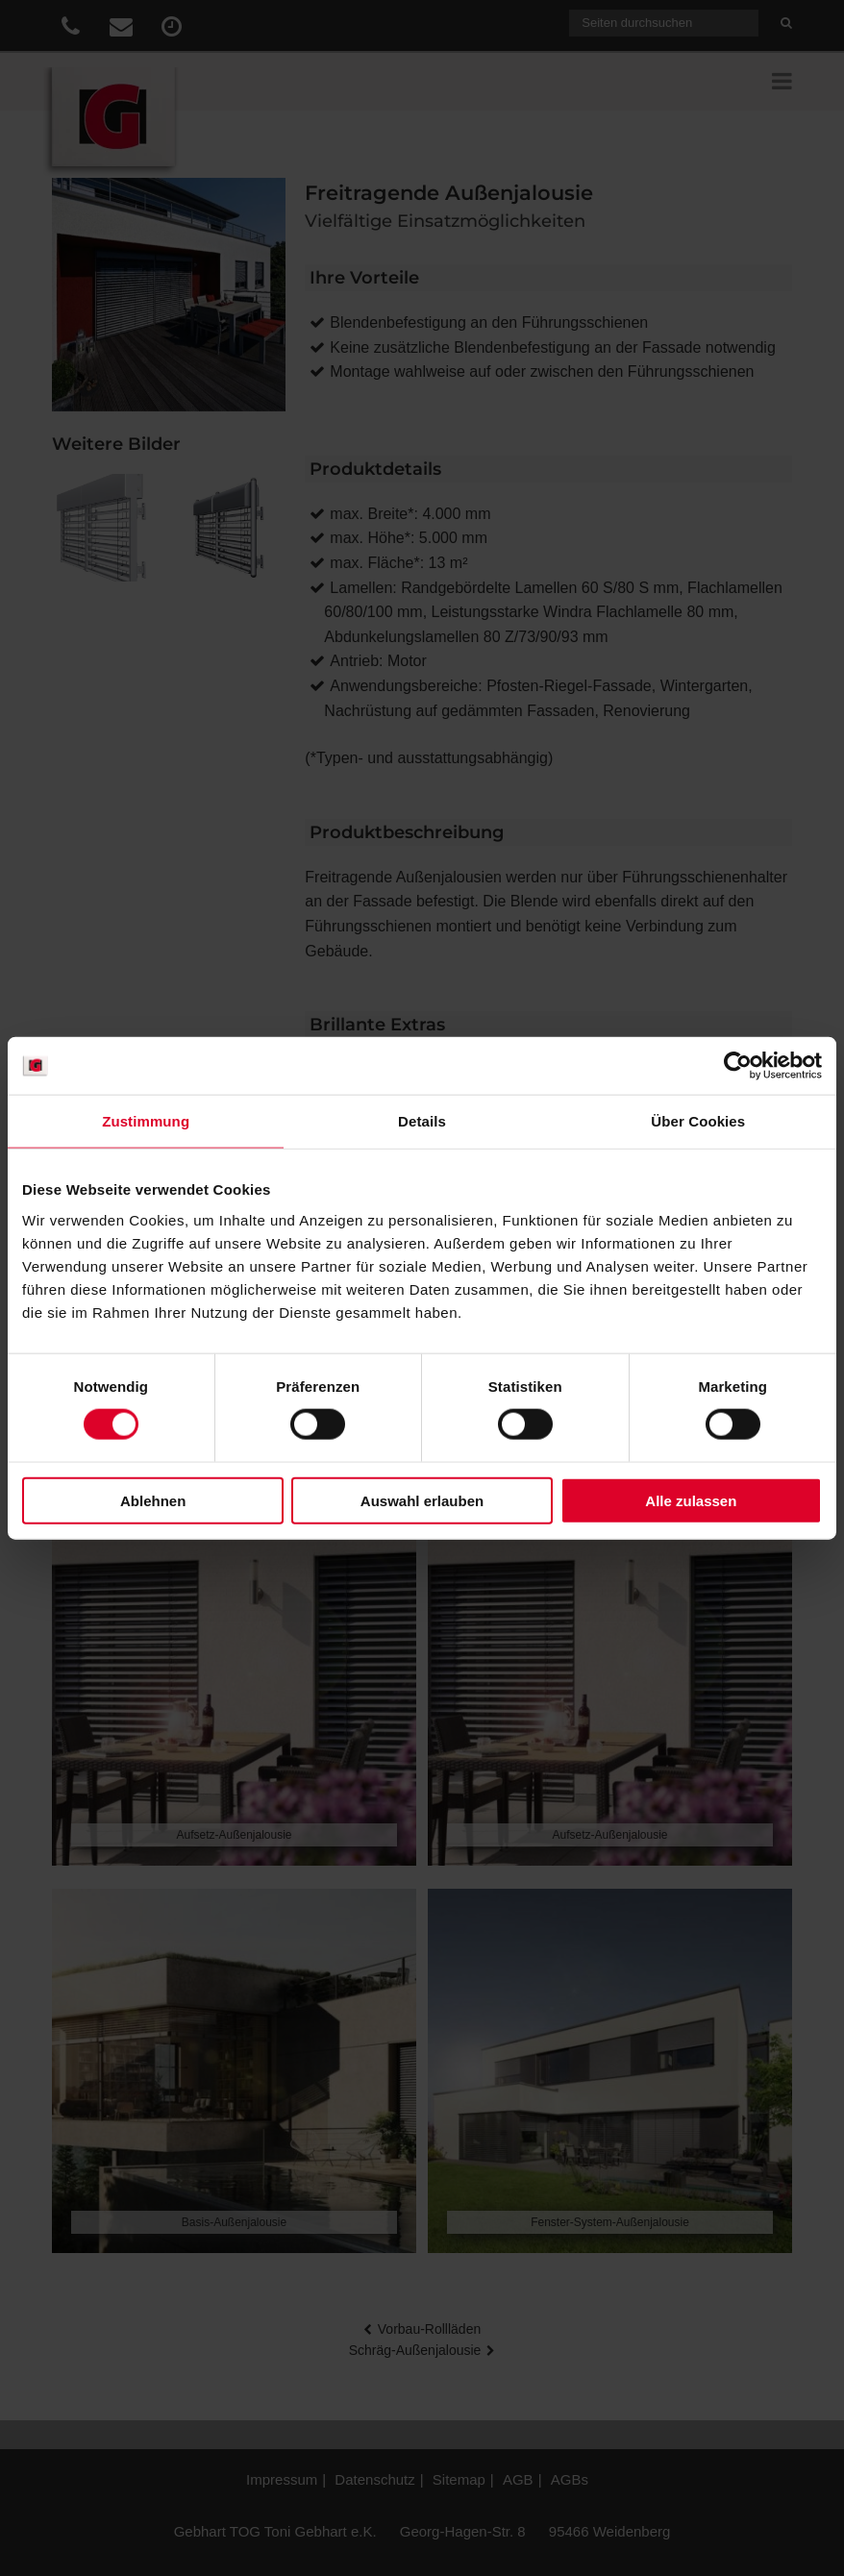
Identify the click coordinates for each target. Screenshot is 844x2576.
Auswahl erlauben (422, 1500)
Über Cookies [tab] (698, 1121)
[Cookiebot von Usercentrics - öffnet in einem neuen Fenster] (738, 1066)
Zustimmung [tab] (145, 1121)
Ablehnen (153, 1500)
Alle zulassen (690, 1500)
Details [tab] (422, 1121)
